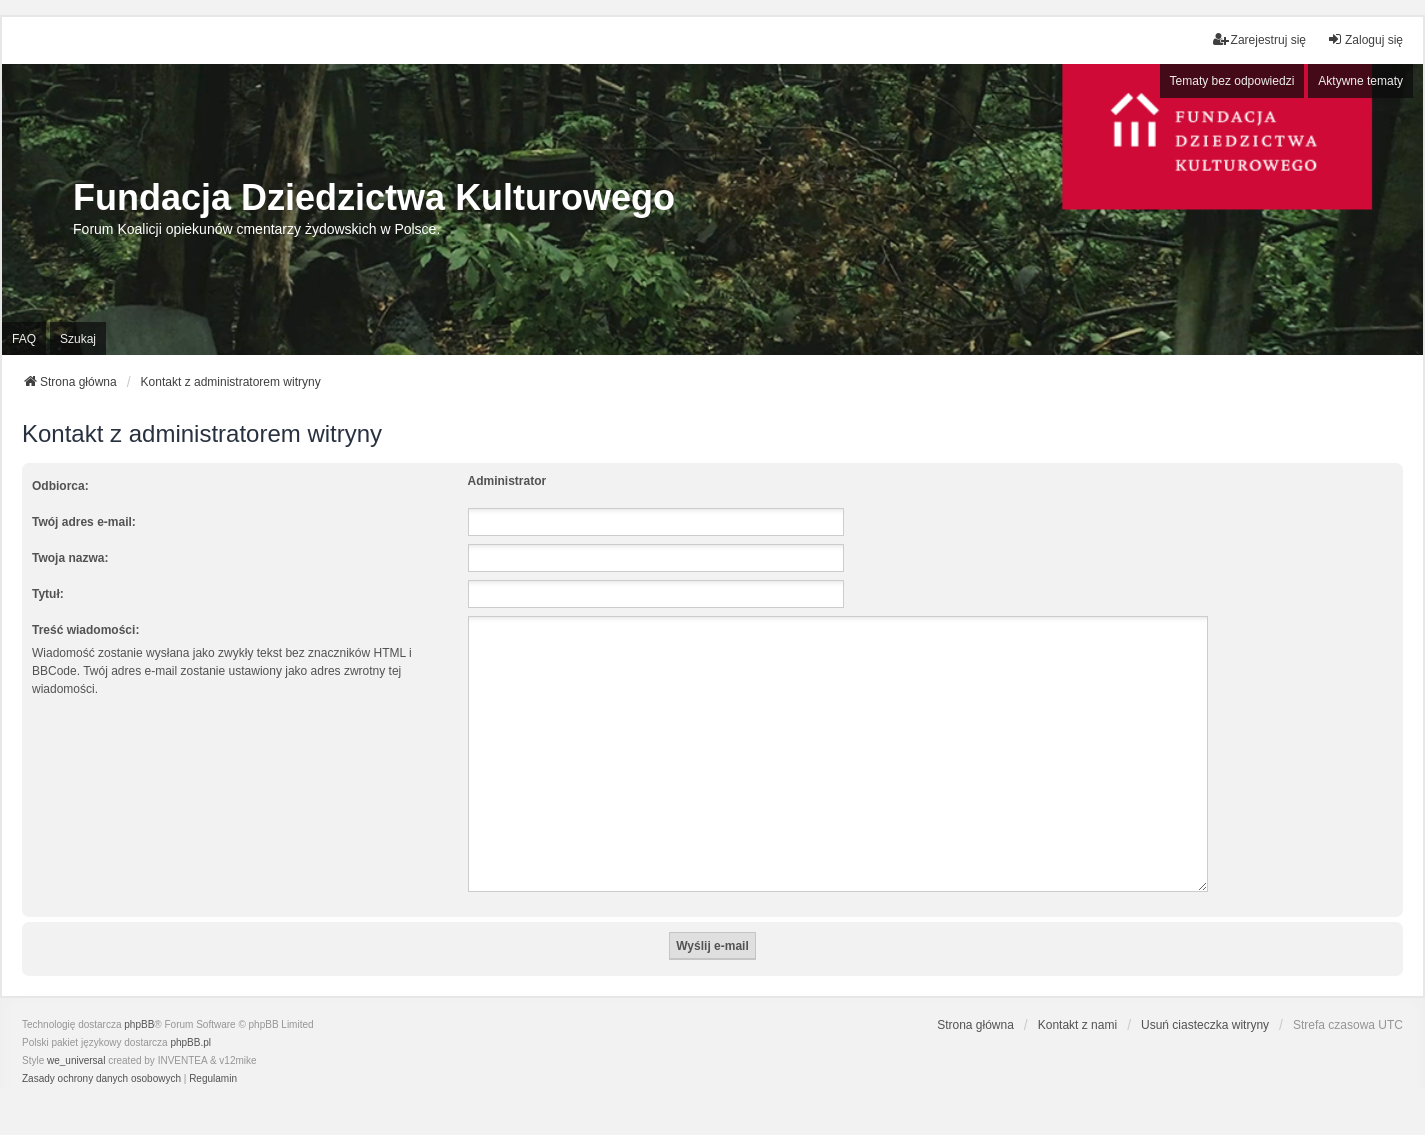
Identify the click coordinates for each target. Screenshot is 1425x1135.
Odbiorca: (60, 486)
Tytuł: (48, 594)
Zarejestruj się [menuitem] (1259, 39)
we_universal (76, 1036)
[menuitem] (101, 1055)
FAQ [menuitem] (24, 339)
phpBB (139, 1000)
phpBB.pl (190, 1018)
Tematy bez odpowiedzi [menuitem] (1232, 81)
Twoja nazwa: (70, 558)
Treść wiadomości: (85, 630)
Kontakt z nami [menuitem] (1077, 1001)
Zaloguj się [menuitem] (1365, 39)
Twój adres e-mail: (84, 522)
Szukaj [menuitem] (78, 339)
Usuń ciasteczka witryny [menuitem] (1205, 1001)
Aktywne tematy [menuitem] (1360, 81)
